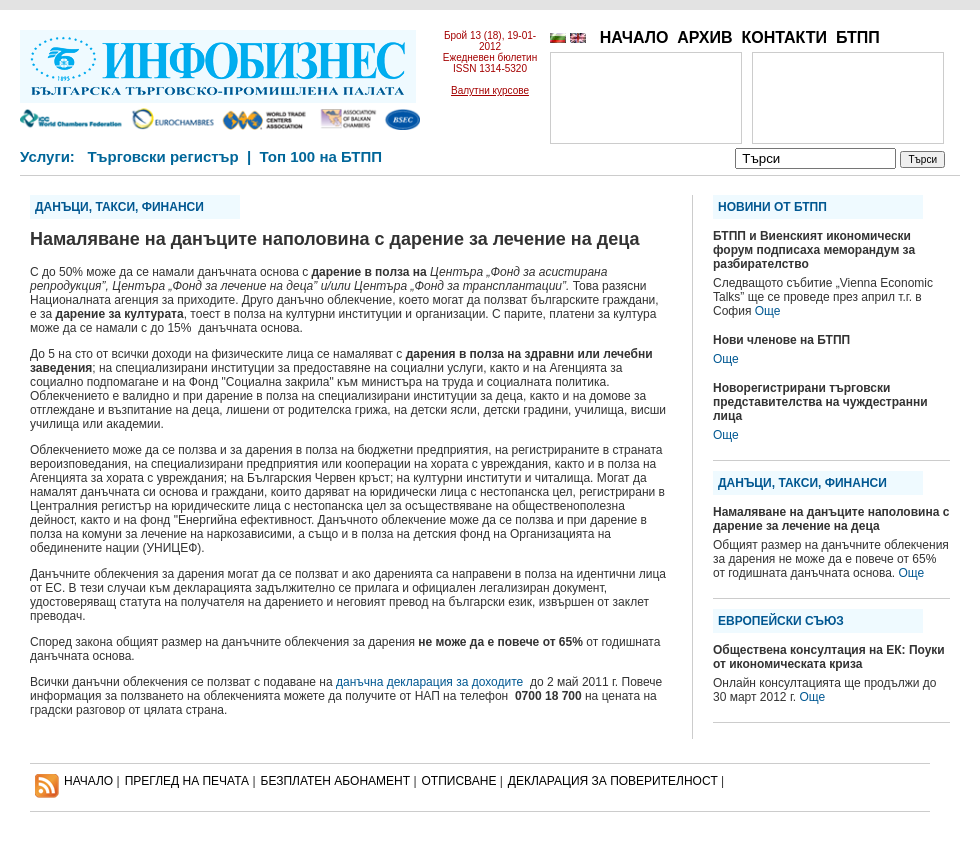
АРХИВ (704, 37)
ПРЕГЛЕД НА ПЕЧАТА (187, 781)
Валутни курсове (490, 90)
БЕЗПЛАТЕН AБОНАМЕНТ (336, 781)
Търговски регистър (162, 156)
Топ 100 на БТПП (321, 156)
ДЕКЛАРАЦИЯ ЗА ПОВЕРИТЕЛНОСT (613, 781)
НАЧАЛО (634, 37)
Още (768, 311)
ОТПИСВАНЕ (459, 781)
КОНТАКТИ (784, 37)
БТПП (858, 37)
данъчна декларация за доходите (433, 682)
